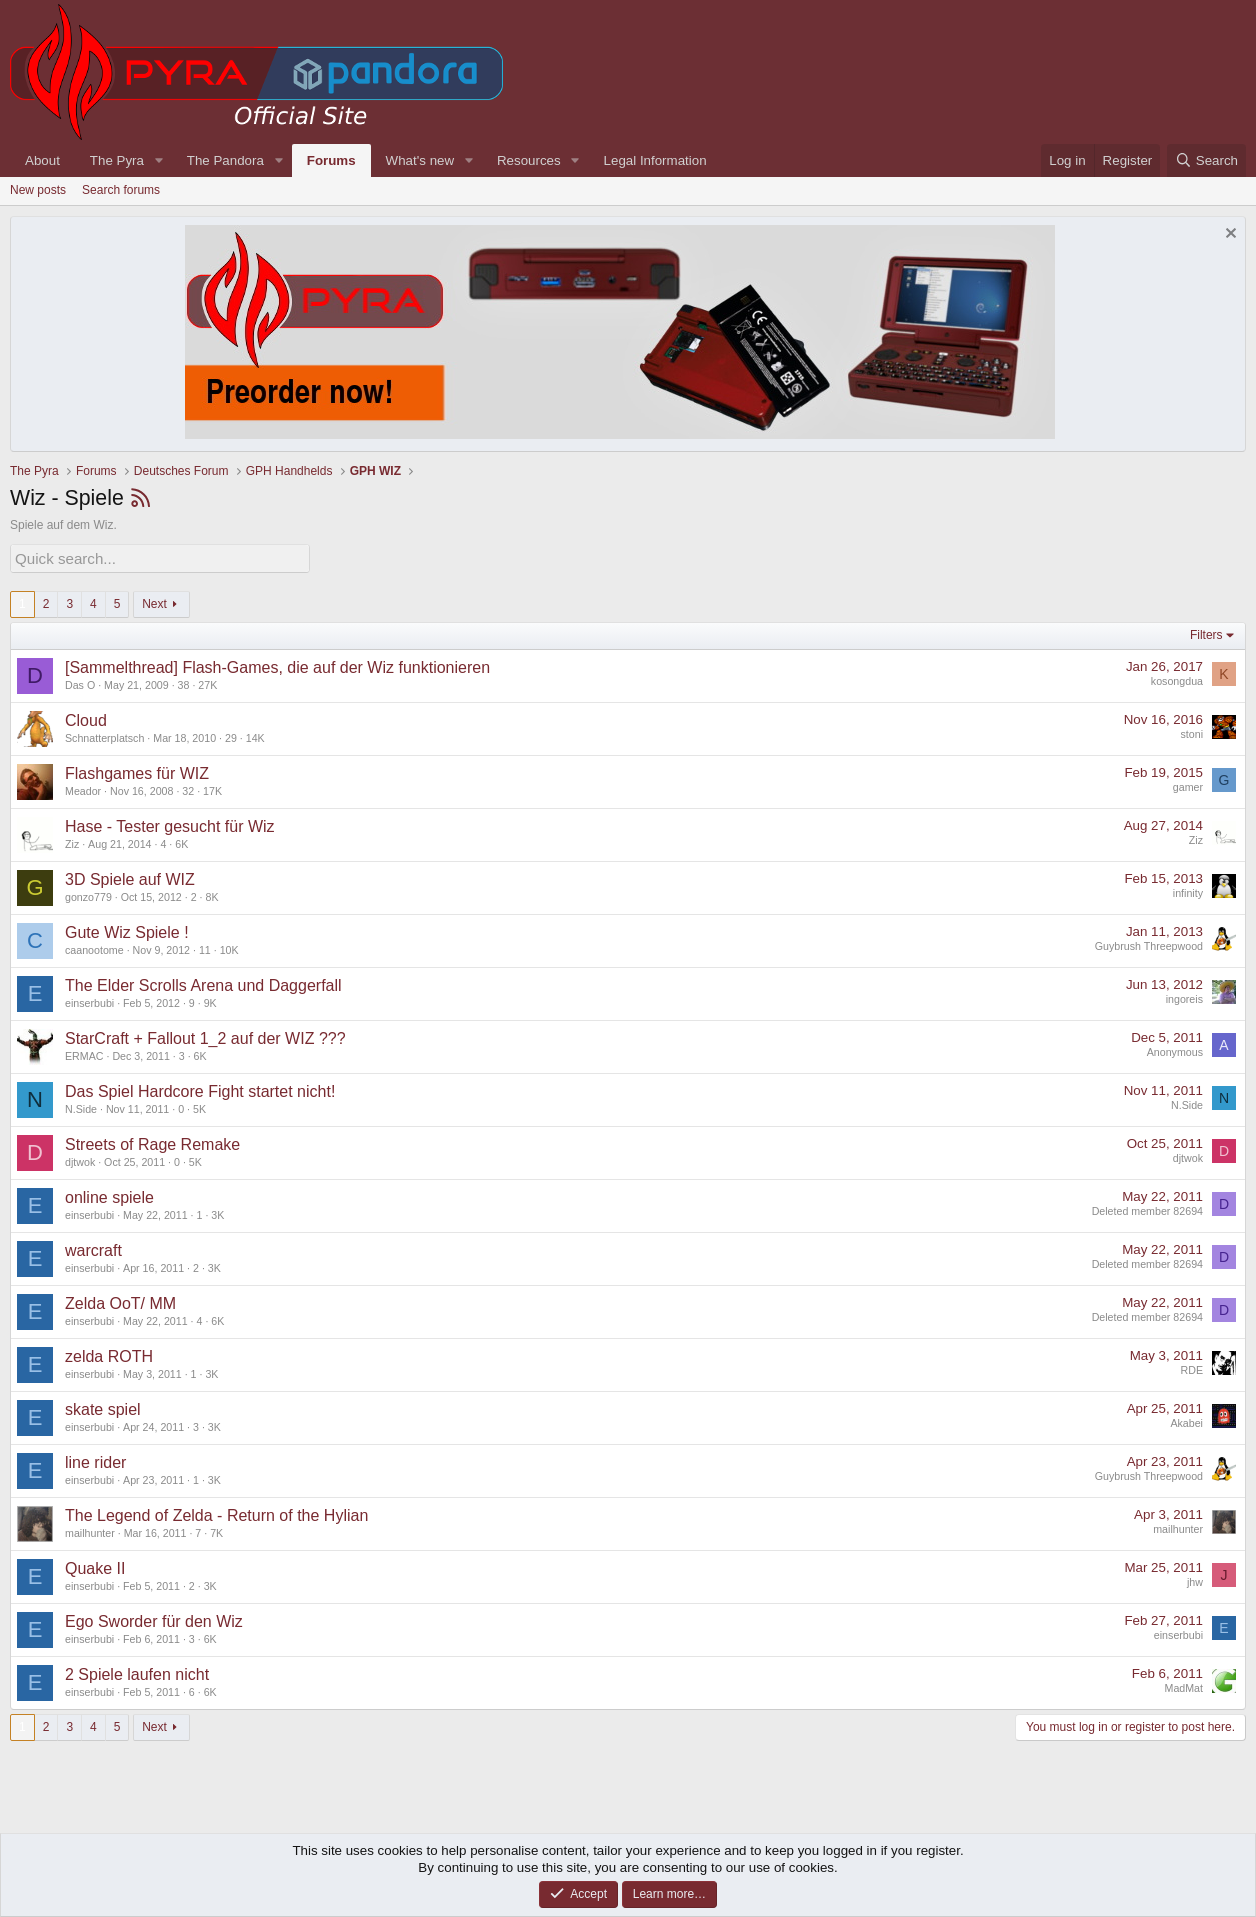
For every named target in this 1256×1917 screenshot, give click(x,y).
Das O (80, 682)
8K (211, 894)
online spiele (109, 1194)
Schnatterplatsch (104, 735)
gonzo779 (88, 894)
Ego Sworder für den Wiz (154, 1618)
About (42, 160)
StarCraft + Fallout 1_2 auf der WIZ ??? (205, 1035)
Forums (331, 160)
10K (229, 947)
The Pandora (225, 160)
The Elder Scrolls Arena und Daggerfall (203, 982)
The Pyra (117, 160)
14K (255, 735)
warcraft (93, 1247)
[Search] (1206, 160)
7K (216, 1530)
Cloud (86, 717)
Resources (529, 160)
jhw (1195, 1580)
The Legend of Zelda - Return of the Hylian (216, 1512)
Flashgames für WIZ (137, 770)
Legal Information (655, 160)
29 (231, 735)
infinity (1188, 891)
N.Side (81, 1106)
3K (217, 1212)
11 (205, 947)
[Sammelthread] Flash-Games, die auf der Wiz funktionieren (277, 664)
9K (210, 1000)
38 (184, 682)
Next (154, 601)
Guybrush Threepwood (1149, 944)
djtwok (80, 1159)
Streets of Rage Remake (152, 1141)
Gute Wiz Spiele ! (127, 929)
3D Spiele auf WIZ (130, 876)
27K (207, 682)
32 (188, 788)
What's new (420, 160)
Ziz (72, 841)
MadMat (1184, 1686)
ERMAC (84, 1053)
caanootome (94, 947)
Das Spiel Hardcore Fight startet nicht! (200, 1088)
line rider (95, 1459)
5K (199, 1106)
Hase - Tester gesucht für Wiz (170, 823)
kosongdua (1177, 679)
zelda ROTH (109, 1353)
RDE (1192, 1368)
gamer (1188, 785)
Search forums (121, 190)
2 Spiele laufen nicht (137, 1671)
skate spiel (103, 1406)
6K (181, 841)
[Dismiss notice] (1228, 235)
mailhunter (90, 1530)
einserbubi (89, 1000)
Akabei (1186, 1421)
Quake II (95, 1565)
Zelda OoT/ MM (120, 1300)
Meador (83, 788)
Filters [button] (1206, 633)
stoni (1191, 732)
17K (212, 788)
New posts (38, 190)
